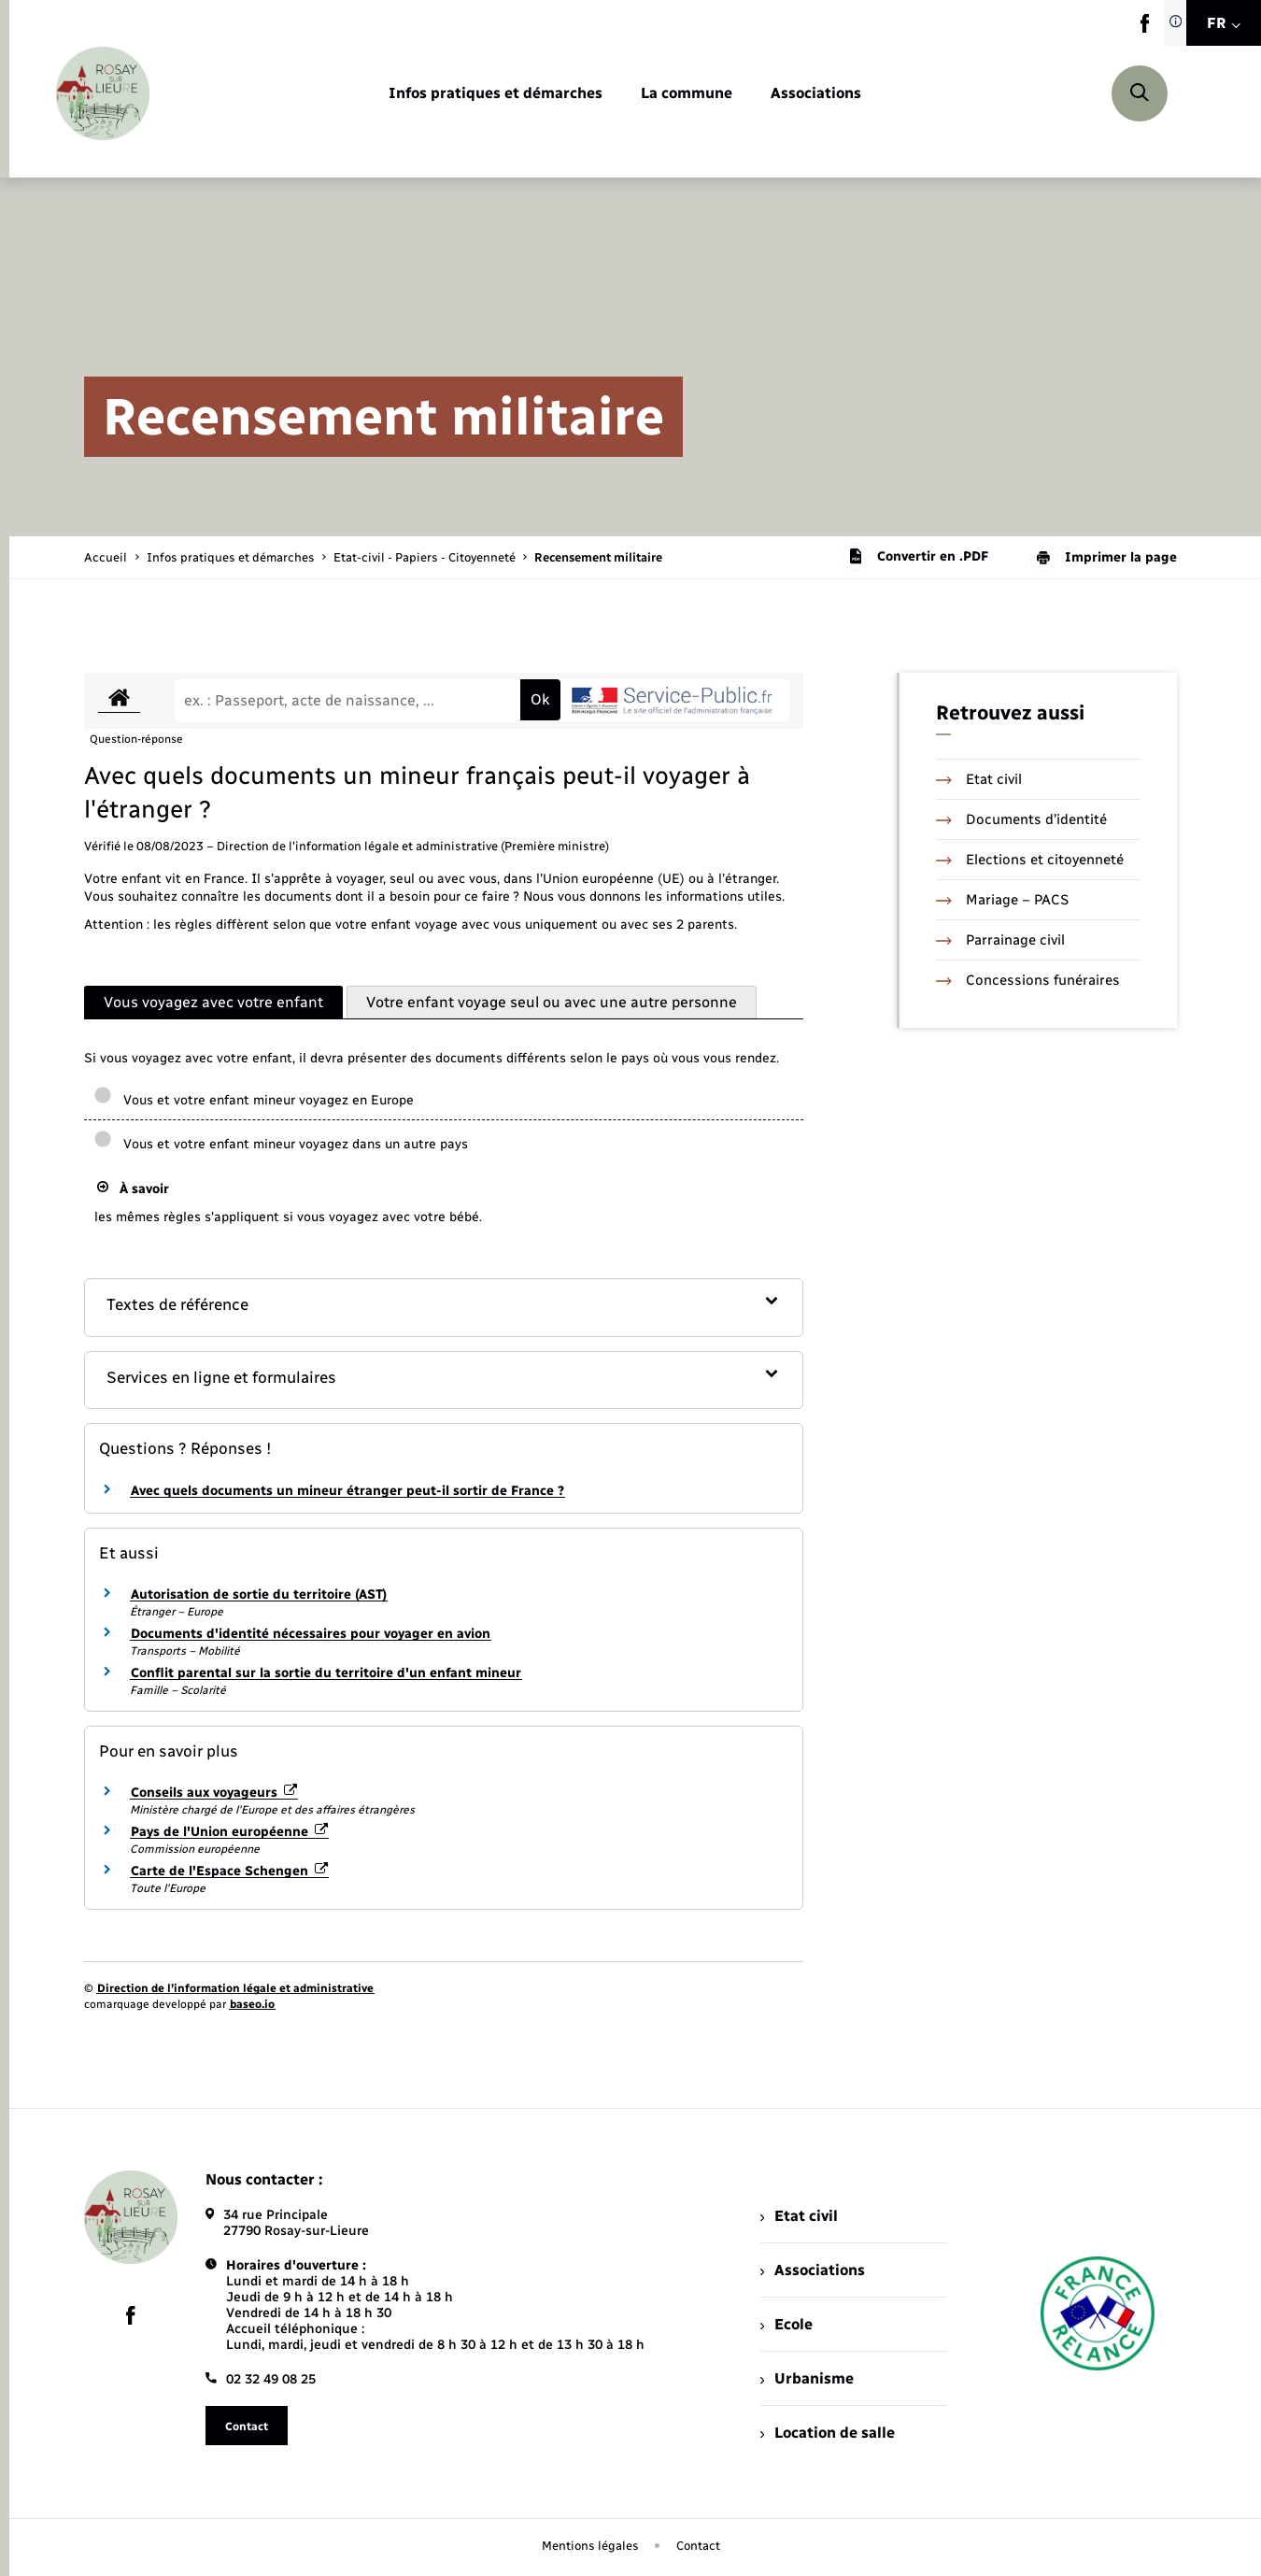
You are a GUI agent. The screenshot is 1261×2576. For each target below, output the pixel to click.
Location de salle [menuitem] (827, 2432)
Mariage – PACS (1002, 899)
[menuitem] (495, 94)
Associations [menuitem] (812, 2270)
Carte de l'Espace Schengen (229, 1871)
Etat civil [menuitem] (799, 2216)
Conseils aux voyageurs (214, 1792)
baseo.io (252, 2004)
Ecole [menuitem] (786, 2324)
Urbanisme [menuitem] (807, 2378)
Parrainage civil (1000, 940)
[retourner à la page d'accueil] (102, 93)
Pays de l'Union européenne (229, 1832)
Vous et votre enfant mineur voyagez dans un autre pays (280, 1144)
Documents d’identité (1021, 819)
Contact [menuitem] (698, 2546)
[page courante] (598, 557)
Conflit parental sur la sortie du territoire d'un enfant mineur (326, 1673)
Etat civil (979, 779)
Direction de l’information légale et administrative (235, 1988)
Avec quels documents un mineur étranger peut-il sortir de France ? (347, 1491)
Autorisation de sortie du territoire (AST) (259, 1594)
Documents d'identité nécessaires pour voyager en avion (310, 1634)
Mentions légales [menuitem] (590, 2546)
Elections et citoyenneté (1030, 859)
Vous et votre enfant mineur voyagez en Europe (253, 1100)
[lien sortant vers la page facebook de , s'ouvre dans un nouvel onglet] (1145, 28)
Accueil (105, 557)
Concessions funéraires (1028, 980)
